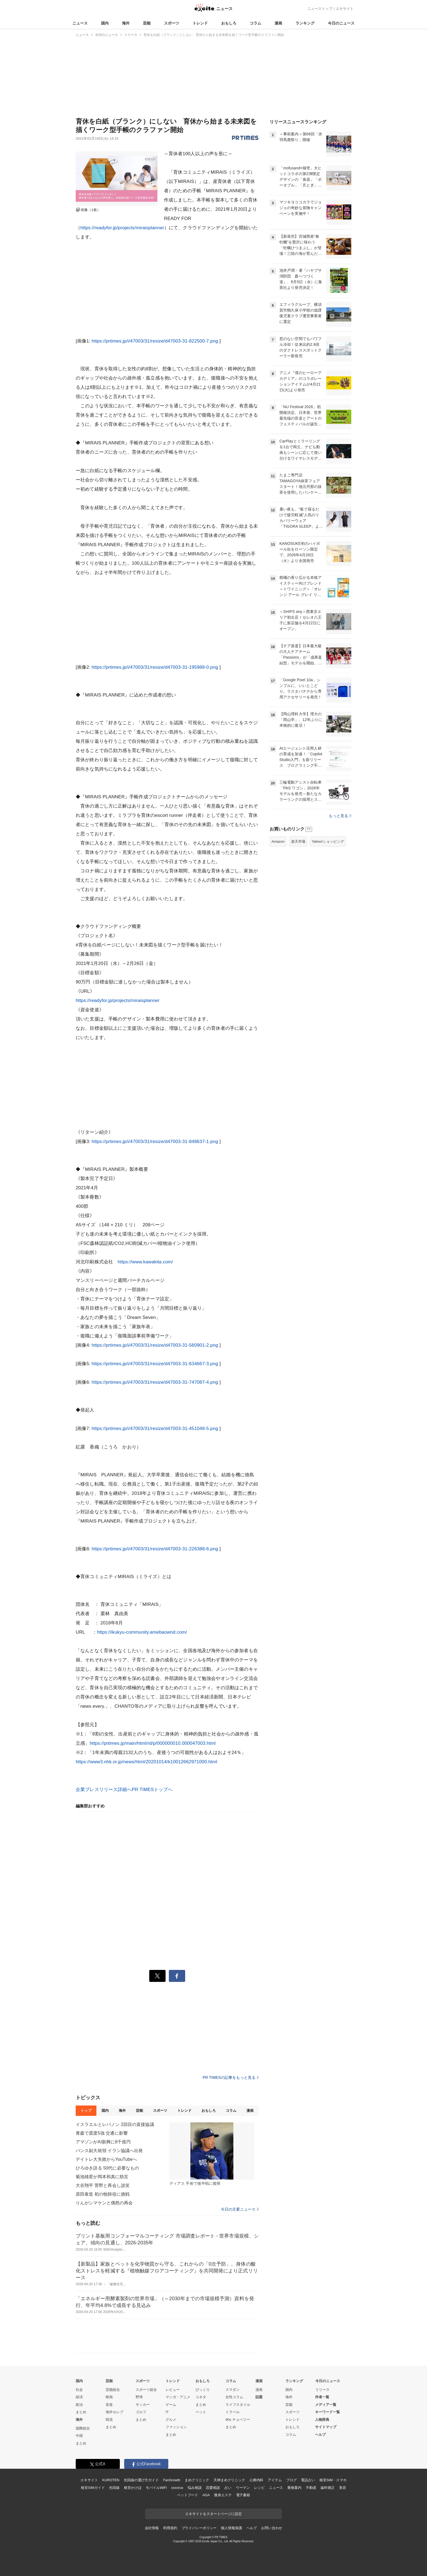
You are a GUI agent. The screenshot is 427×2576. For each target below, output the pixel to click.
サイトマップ (325, 2427)
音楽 (109, 2405)
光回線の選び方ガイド (141, 2480)
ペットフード (187, 2495)
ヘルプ (320, 2435)
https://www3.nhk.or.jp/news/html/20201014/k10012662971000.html (146, 1761)
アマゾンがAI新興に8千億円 (103, 2142)
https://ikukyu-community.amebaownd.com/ (142, 1632)
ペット (201, 2412)
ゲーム (171, 2405)
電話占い (308, 2480)
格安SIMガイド (93, 2488)
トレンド (200, 23)
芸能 (147, 23)
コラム (255, 23)
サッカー (143, 2405)
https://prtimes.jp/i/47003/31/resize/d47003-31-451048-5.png (155, 1428)
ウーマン (243, 2488)
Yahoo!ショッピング (328, 841)
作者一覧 (322, 2397)
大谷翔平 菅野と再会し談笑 (103, 2185)
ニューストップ (319, 9)
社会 (79, 2390)
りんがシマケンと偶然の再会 (104, 2203)
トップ (86, 2111)
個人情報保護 (231, 2528)
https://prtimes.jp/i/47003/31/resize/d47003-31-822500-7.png (155, 341)
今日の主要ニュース (240, 2209)
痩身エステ (222, 2495)
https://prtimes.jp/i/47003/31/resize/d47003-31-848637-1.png (155, 1141)
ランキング (305, 23)
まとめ (81, 2412)
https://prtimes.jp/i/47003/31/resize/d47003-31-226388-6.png (155, 1548)
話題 (259, 2397)
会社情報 (152, 2528)
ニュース (80, 23)
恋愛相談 (213, 2488)
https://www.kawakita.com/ (145, 1261)
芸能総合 (113, 2390)
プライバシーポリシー (199, 2528)
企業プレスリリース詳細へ (104, 1789)
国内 (105, 23)
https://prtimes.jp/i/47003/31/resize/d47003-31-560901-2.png (155, 1345)
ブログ (291, 2480)
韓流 (109, 2420)
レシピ (259, 2488)
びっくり (203, 2390)
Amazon (278, 841)
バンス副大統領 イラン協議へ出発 (109, 2150)
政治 (79, 2405)
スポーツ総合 (146, 2390)
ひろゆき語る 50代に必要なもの (107, 2168)
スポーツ (171, 23)
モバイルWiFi (156, 2488)
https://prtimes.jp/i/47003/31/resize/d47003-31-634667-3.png (155, 1363)
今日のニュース (341, 23)
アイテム (275, 2480)
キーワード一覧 (327, 2412)
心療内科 (256, 2480)
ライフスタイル (237, 2405)
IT (167, 2412)
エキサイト (344, 9)
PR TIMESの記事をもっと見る (231, 2077)
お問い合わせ (271, 2528)
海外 (126, 23)
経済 (79, 2397)
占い (227, 2488)
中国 (79, 2436)
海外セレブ (114, 2412)
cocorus (177, 2488)
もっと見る (340, 816)
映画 (109, 2397)
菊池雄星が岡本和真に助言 (102, 2176)
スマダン (232, 2390)
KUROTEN (110, 2480)
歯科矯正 (327, 2488)
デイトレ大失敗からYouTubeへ (106, 2159)
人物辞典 (322, 2420)
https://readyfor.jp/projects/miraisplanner (122, 227)
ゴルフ (141, 2412)
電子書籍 (243, 2495)
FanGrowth (171, 2480)
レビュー (173, 2390)
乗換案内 (294, 2488)
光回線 (114, 2488)
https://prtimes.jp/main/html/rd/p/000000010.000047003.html (152, 1743)
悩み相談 (195, 2488)
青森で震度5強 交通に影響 (102, 2133)
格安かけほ (132, 2488)
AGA (206, 2495)
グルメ (171, 2420)
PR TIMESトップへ (152, 1789)
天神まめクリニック (229, 2480)
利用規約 (170, 2528)
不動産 (311, 2488)
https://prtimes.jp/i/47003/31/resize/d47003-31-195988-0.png (155, 667)
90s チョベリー (237, 2420)
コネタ (201, 2397)
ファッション (176, 2427)
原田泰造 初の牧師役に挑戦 (103, 2194)
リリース (322, 2390)
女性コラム (234, 2397)
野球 (139, 2397)
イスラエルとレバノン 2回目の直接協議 (115, 2124)
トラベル (232, 2412)
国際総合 (83, 2428)
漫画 (278, 23)
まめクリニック (197, 2480)
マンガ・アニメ (178, 2397)
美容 (342, 2488)
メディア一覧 (325, 2405)
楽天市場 (298, 841)
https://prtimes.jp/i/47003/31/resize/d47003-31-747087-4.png (155, 1382)
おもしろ (228, 23)
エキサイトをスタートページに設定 (213, 2514)
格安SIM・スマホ (333, 2480)
